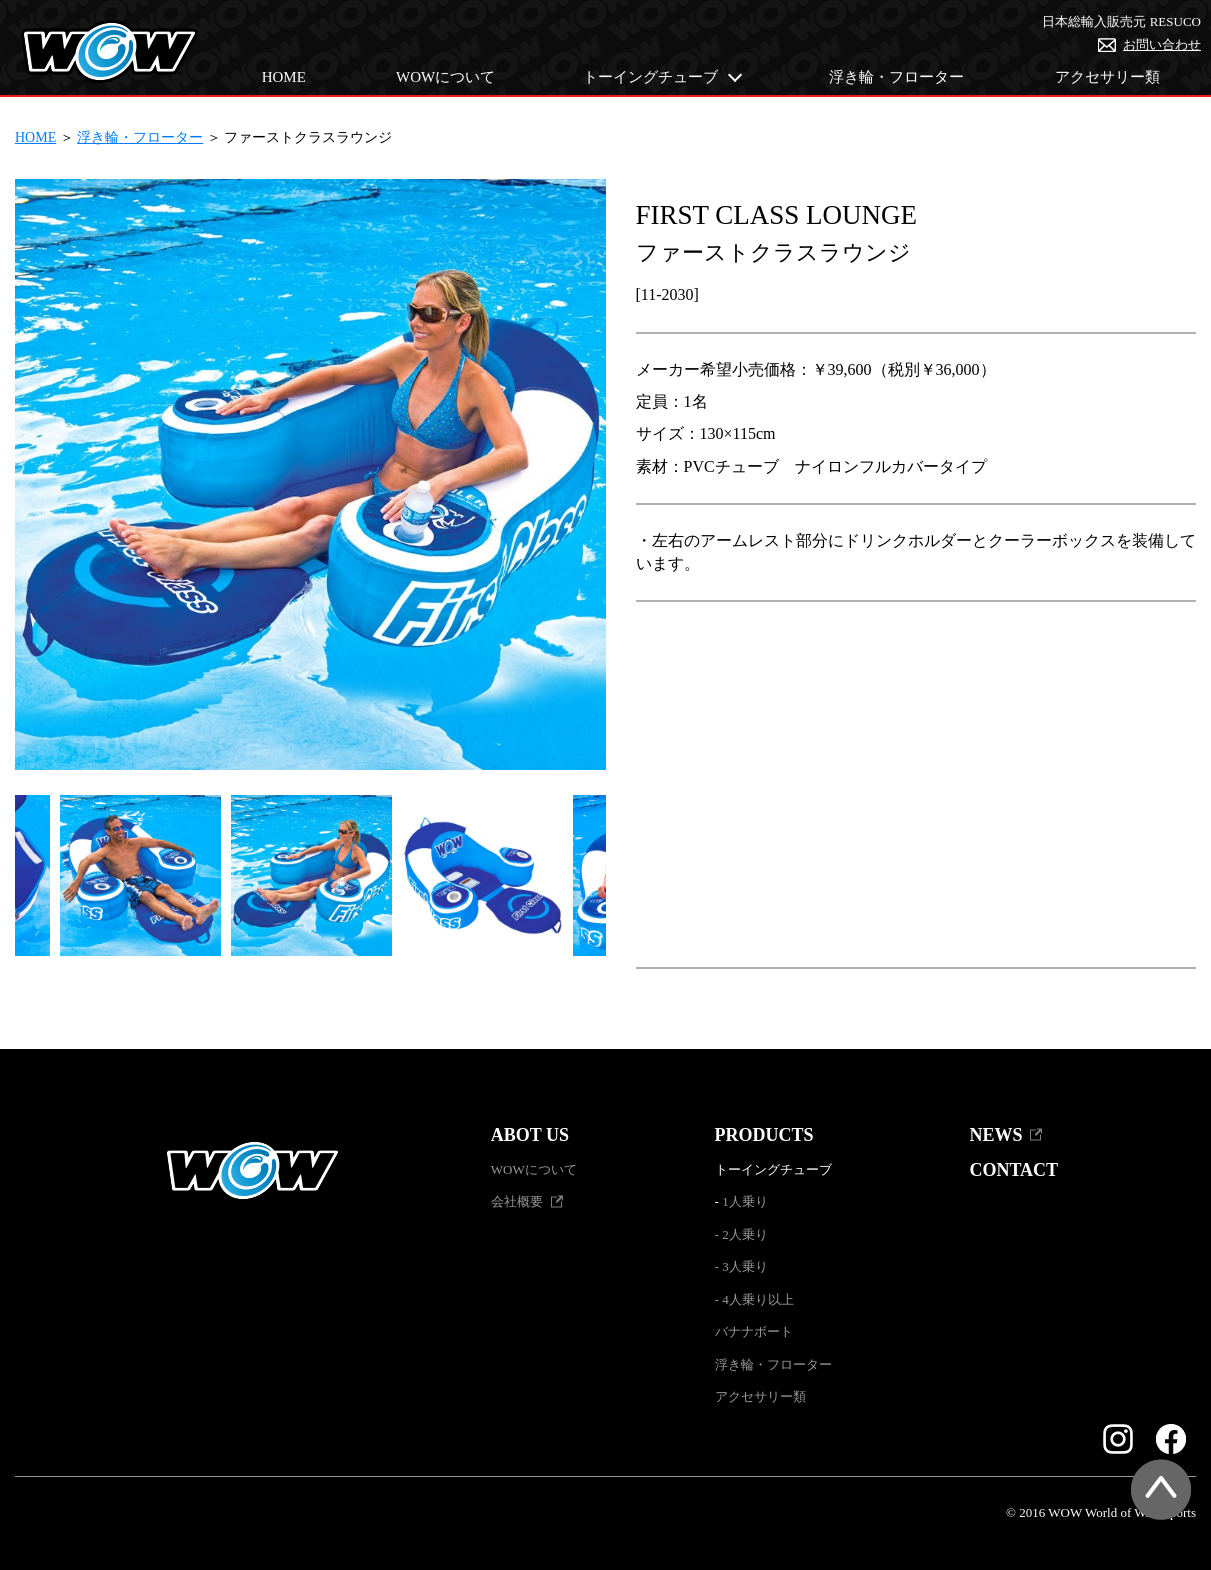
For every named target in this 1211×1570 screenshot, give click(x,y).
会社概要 (517, 1201)
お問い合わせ (1162, 44)
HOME (284, 77)
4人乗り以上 (758, 1299)
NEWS (995, 1135)
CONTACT (1013, 1170)
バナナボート (754, 1331)
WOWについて (445, 77)
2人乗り (745, 1234)
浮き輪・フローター (896, 77)
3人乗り (745, 1266)
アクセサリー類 (1107, 77)
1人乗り (745, 1201)
